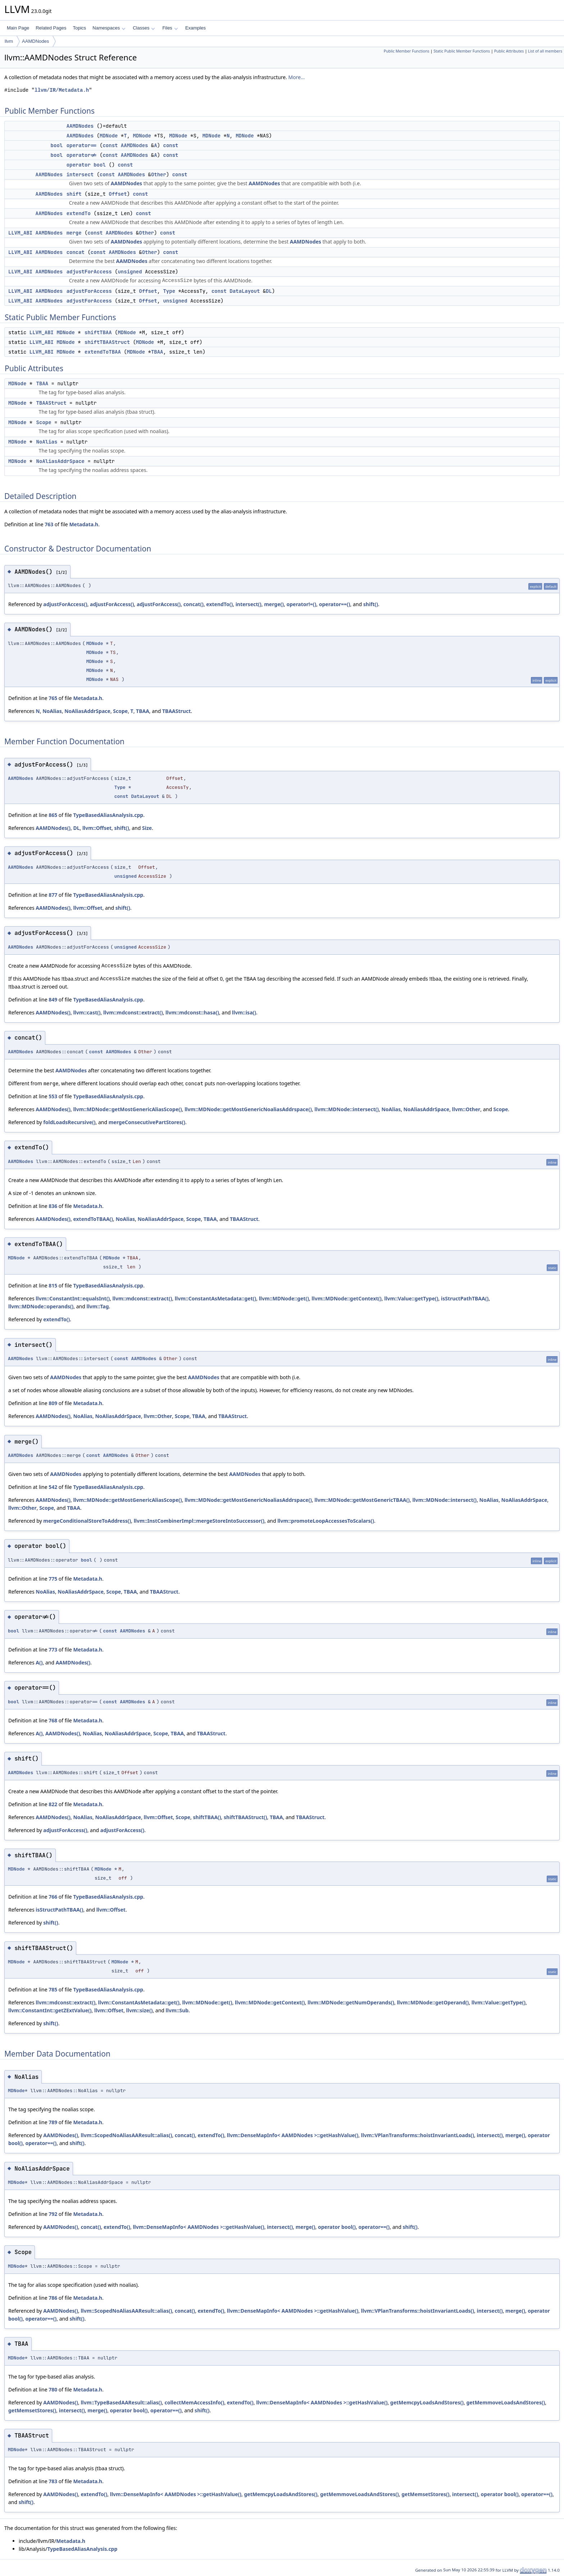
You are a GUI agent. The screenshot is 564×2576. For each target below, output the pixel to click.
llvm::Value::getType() (411, 1298)
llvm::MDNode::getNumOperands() (351, 2002)
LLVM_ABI (20, 233)
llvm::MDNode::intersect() (346, 1109)
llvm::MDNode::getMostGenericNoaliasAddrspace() (248, 1109)
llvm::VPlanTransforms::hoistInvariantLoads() (417, 2135)
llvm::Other (466, 1109)
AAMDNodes (35, 41)
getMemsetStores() (32, 2410)
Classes (144, 28)
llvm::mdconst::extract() (133, 1012)
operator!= (82, 155)
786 (53, 2297)
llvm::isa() (244, 1012)
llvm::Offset (97, 827)
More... (296, 77)
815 (53, 1285)
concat (76, 252)
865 (53, 815)
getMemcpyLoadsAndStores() (427, 2402)
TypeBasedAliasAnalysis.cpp (108, 815)
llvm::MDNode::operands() (40, 1306)
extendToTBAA (103, 352)
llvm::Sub (177, 2010)
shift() (370, 604)
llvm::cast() (86, 1012)
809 (53, 1403)
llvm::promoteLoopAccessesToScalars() (325, 1520)
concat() (193, 604)
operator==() (334, 604)
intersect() (248, 604)
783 (53, 2481)
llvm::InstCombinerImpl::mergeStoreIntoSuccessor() (199, 1520)
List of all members (545, 51)
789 (53, 2122)
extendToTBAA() (93, 1219)
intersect (80, 174)
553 (53, 1096)
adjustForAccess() (65, 604)
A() (39, 1662)
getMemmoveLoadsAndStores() (505, 2402)
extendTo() (219, 604)
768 (53, 1720)
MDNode (109, 135)
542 (53, 1487)
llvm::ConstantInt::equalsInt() (73, 1298)
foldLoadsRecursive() (69, 1122)
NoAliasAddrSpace (60, 461)
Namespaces (108, 28)
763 (49, 524)
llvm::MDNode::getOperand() (433, 2002)
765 (53, 698)
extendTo (79, 213)
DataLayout (244, 291)
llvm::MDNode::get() (284, 1298)
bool (57, 145)
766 (53, 1896)
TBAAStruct (51, 403)
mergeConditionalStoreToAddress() (87, 1520)
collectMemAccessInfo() (194, 2402)
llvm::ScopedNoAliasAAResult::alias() (126, 2135)
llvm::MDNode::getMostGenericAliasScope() (127, 1109)
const (110, 145)
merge (74, 233)
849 (53, 999)
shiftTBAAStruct (107, 342)
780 (53, 2389)
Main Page (18, 28)
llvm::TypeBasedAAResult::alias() (121, 2402)
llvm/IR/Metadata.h (62, 90)
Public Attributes (509, 51)
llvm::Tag (97, 1306)
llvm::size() (139, 2010)
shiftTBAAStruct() (245, 1817)
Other (158, 174)
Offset (118, 194)
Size (147, 827)
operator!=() (301, 604)
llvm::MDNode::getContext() (346, 1298)
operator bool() (337, 2226)
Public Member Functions (406, 51)
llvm (9, 41)
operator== (82, 145)
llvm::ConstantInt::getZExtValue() (50, 2010)
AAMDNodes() (53, 827)
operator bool (86, 165)
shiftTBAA (98, 332)
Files (170, 28)
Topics (79, 28)
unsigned (130, 271)
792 (53, 2214)
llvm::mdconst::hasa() (192, 1012)
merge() (274, 604)
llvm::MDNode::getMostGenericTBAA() (362, 1499)
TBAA (157, 352)
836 (53, 1206)
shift (74, 194)
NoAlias (47, 442)
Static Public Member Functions (461, 51)
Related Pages (51, 28)
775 (53, 1578)
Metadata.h (83, 524)
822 (53, 1804)
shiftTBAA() (207, 1817)
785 (53, 1989)
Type (169, 291)
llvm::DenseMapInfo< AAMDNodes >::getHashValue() (292, 2135)
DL (269, 291)
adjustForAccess (89, 271)
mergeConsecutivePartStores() (147, 1122)
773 (53, 1649)
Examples (195, 28)
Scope (43, 422)
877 (53, 894)
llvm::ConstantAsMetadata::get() (215, 1298)
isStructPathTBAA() (464, 1298)
